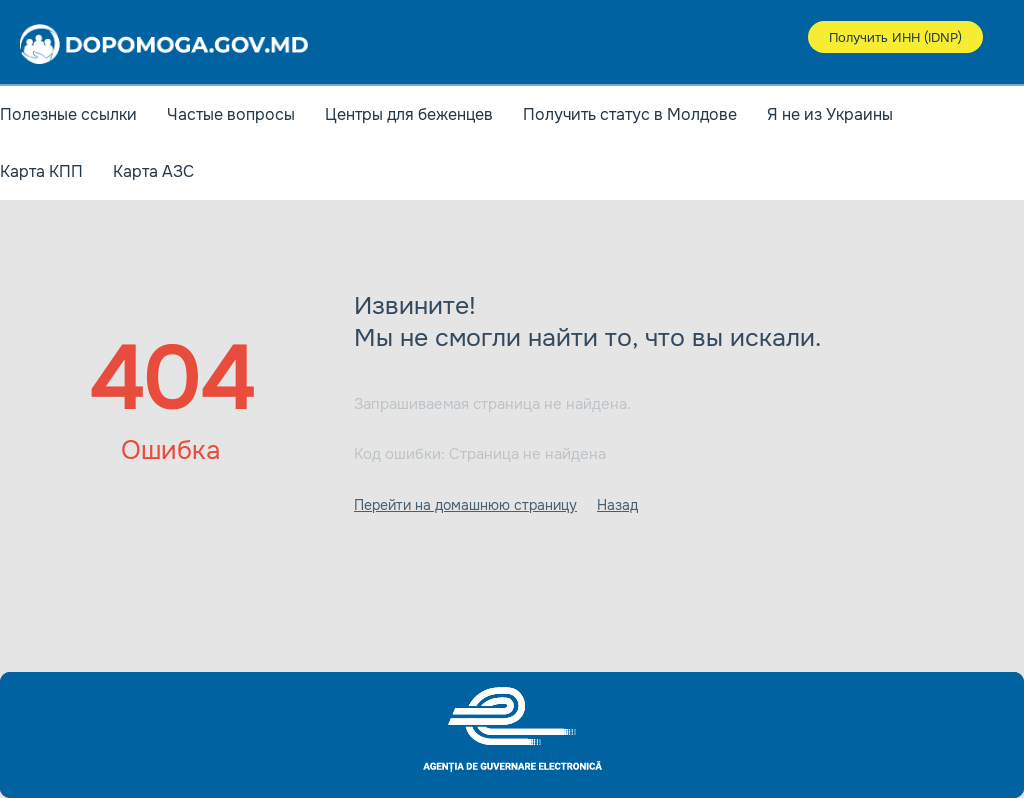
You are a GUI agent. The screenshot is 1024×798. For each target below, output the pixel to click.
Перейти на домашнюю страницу (465, 505)
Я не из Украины (830, 114)
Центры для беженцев (409, 114)
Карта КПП (41, 171)
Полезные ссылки (68, 114)
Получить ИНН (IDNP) (895, 37)
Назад (617, 505)
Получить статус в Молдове (630, 114)
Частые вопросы (231, 114)
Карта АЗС (153, 171)
